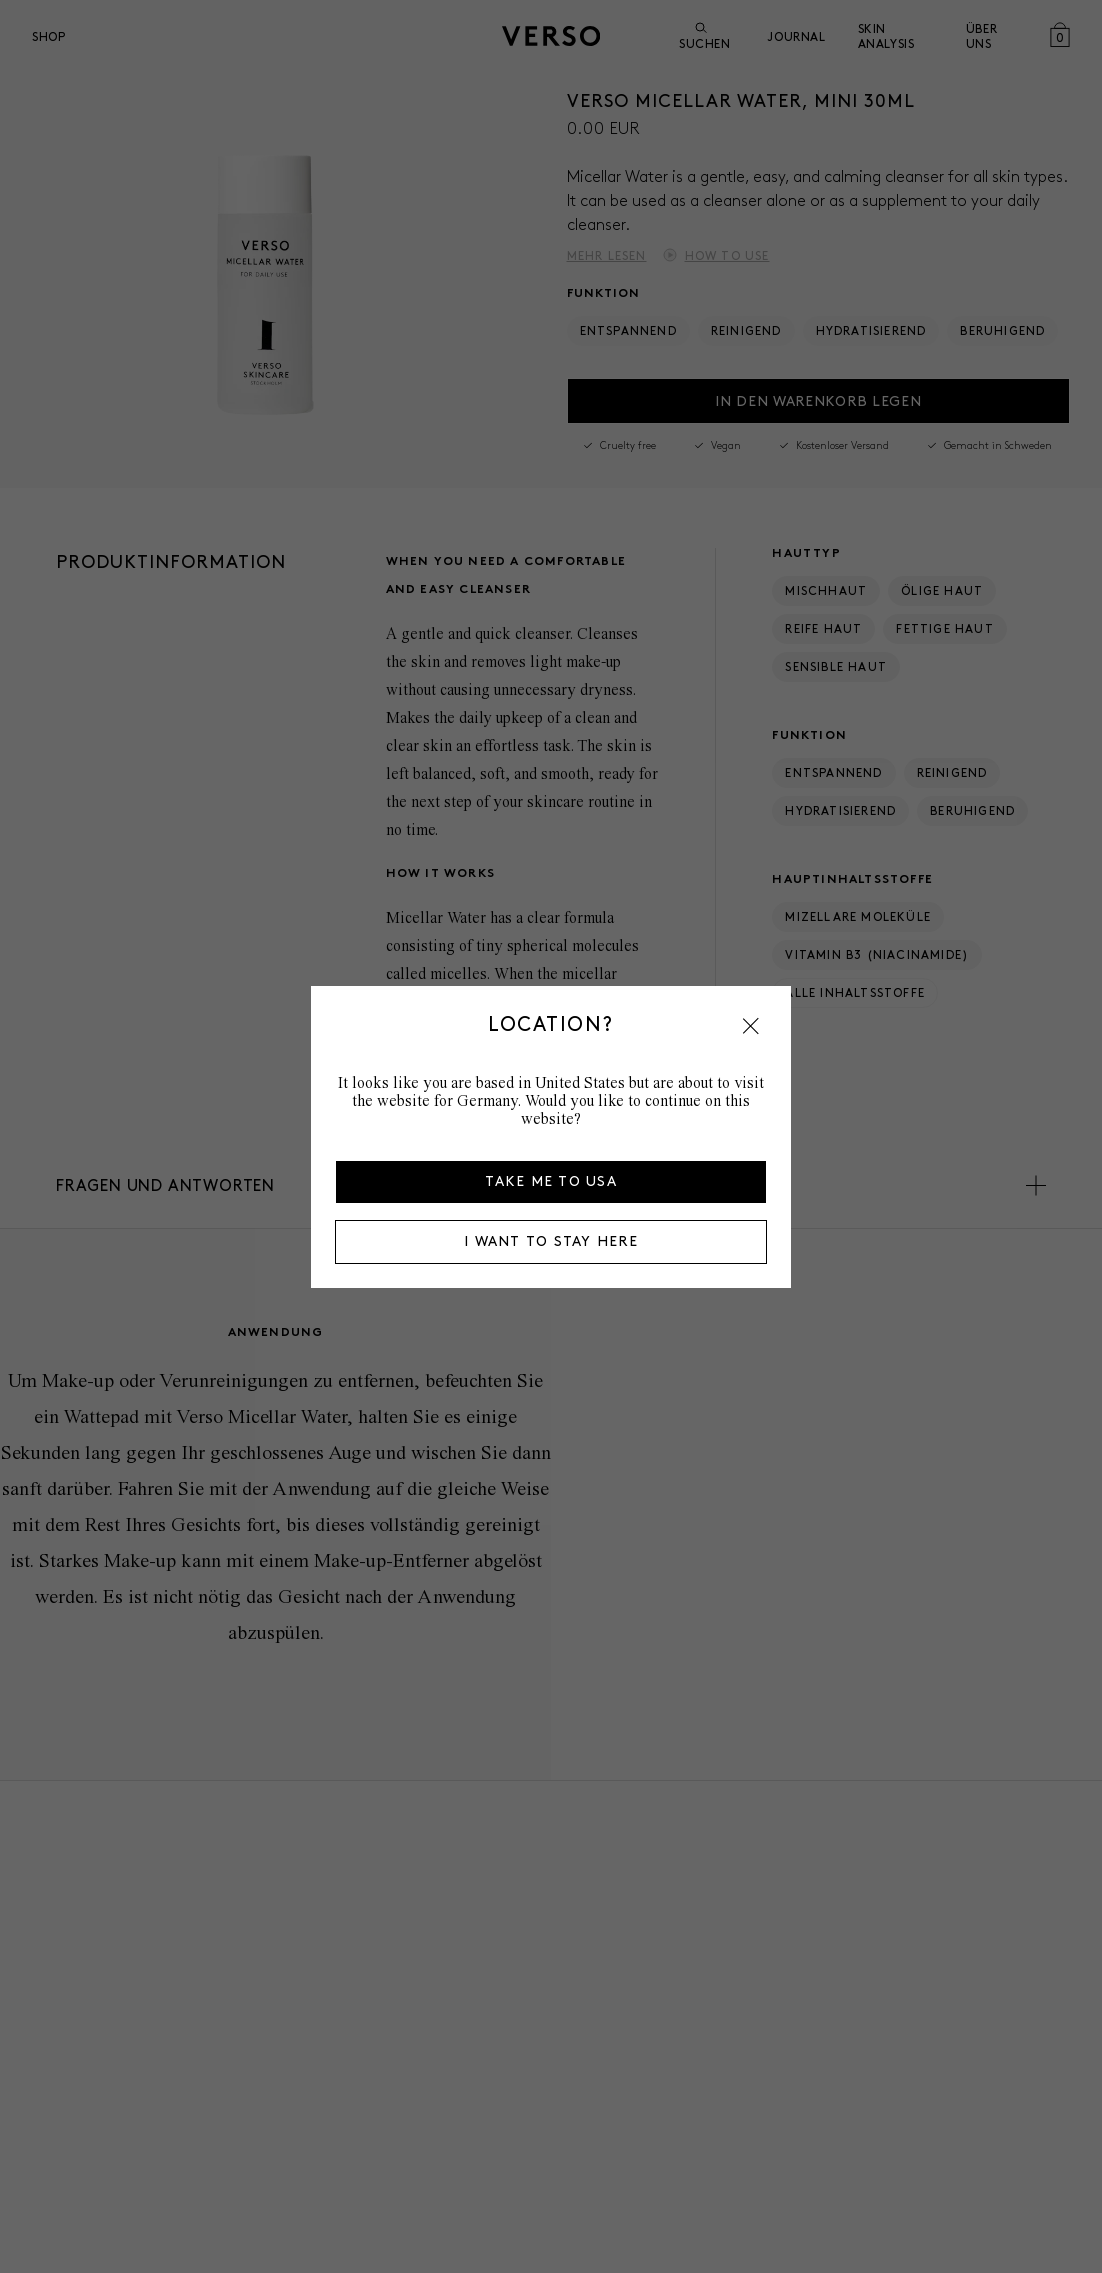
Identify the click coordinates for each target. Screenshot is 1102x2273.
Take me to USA (551, 1181)
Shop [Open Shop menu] (48, 36)
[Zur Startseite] (551, 36)
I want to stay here (551, 1241)
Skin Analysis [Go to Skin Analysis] (886, 36)
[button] (751, 1026)
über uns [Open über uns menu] (981, 36)
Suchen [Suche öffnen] (705, 36)
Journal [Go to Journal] (796, 36)
